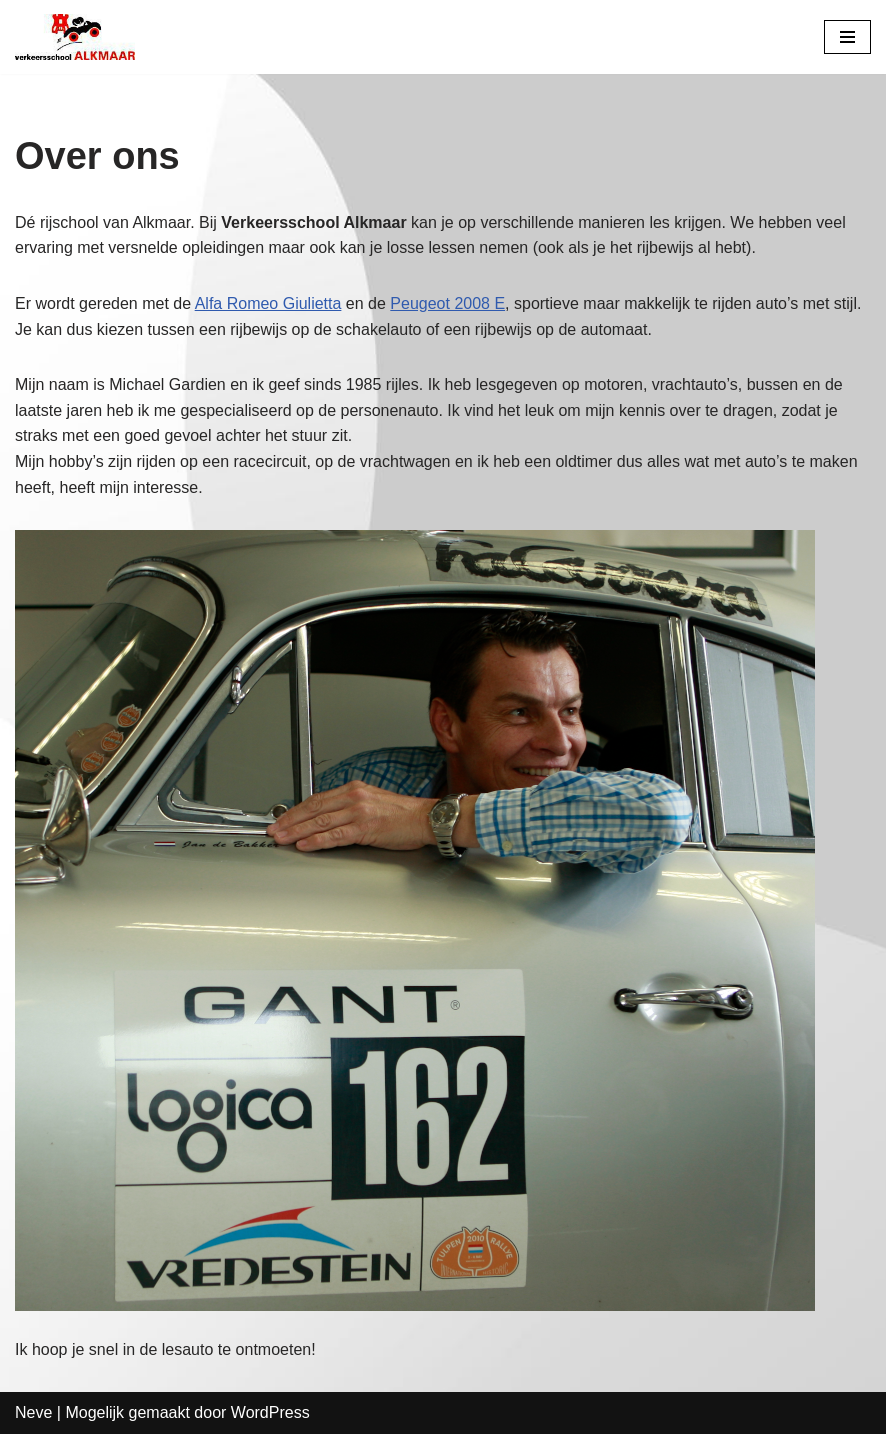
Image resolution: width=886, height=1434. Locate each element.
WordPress (270, 1412)
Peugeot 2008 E (447, 303)
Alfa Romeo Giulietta (268, 303)
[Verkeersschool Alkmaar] (75, 37)
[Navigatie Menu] (847, 37)
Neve (33, 1412)
